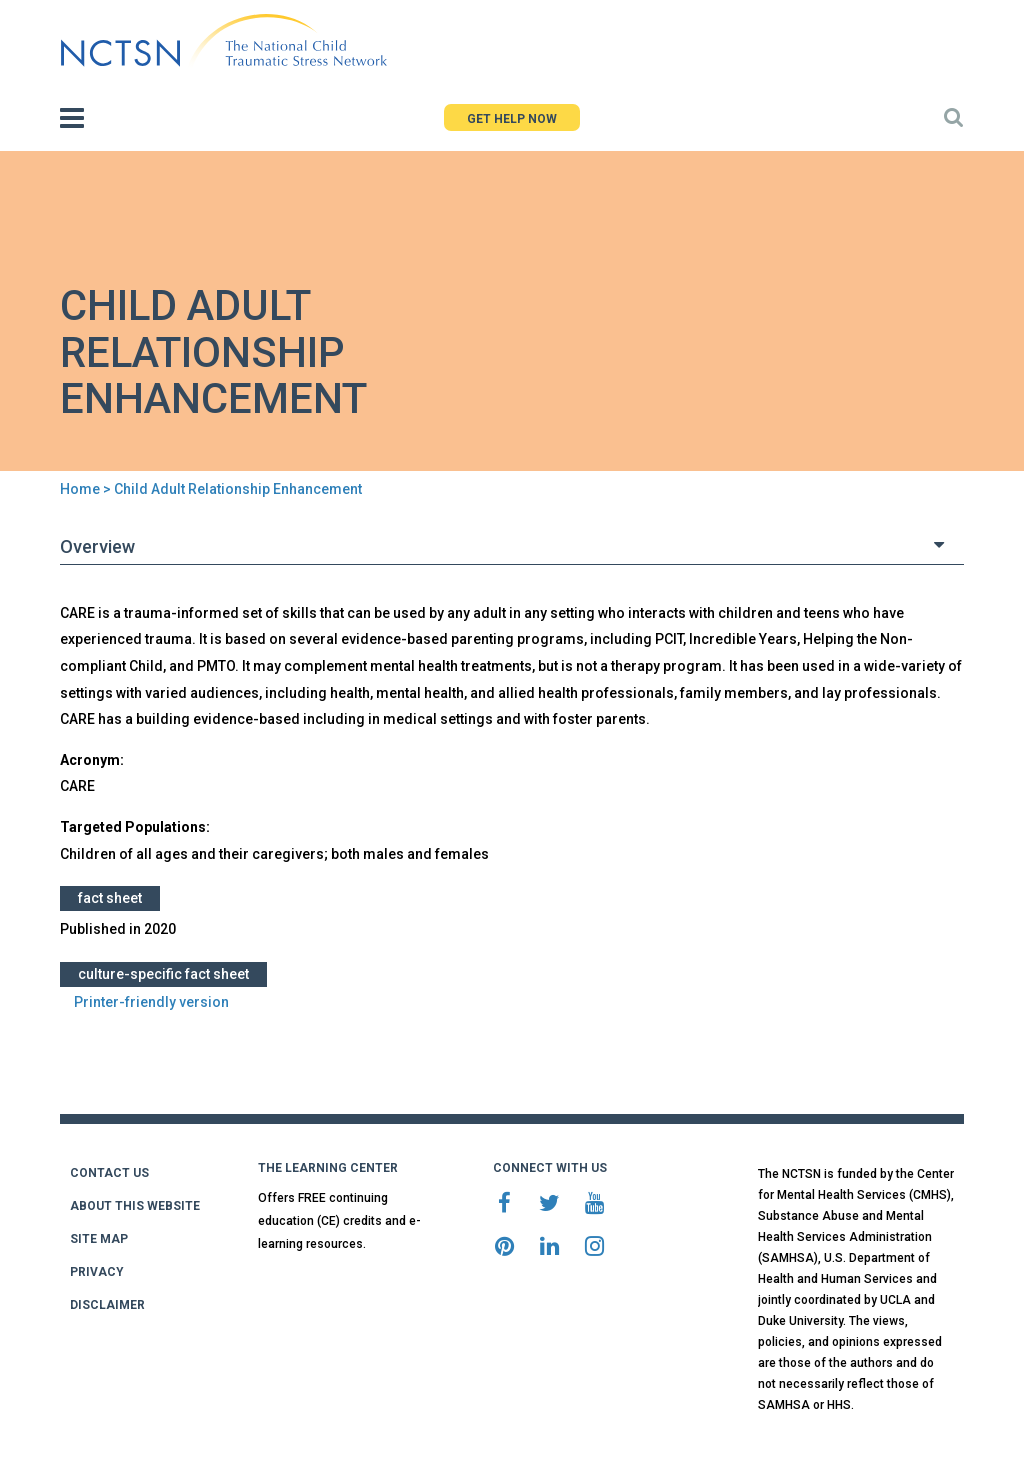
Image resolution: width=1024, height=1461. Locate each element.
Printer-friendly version (151, 1002)
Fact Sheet (110, 898)
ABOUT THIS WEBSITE (135, 1206)
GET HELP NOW (512, 119)
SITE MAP (99, 1239)
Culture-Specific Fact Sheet (163, 974)
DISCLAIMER (107, 1305)
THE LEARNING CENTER (328, 1168)
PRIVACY (97, 1272)
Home (80, 489)
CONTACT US (109, 1173)
